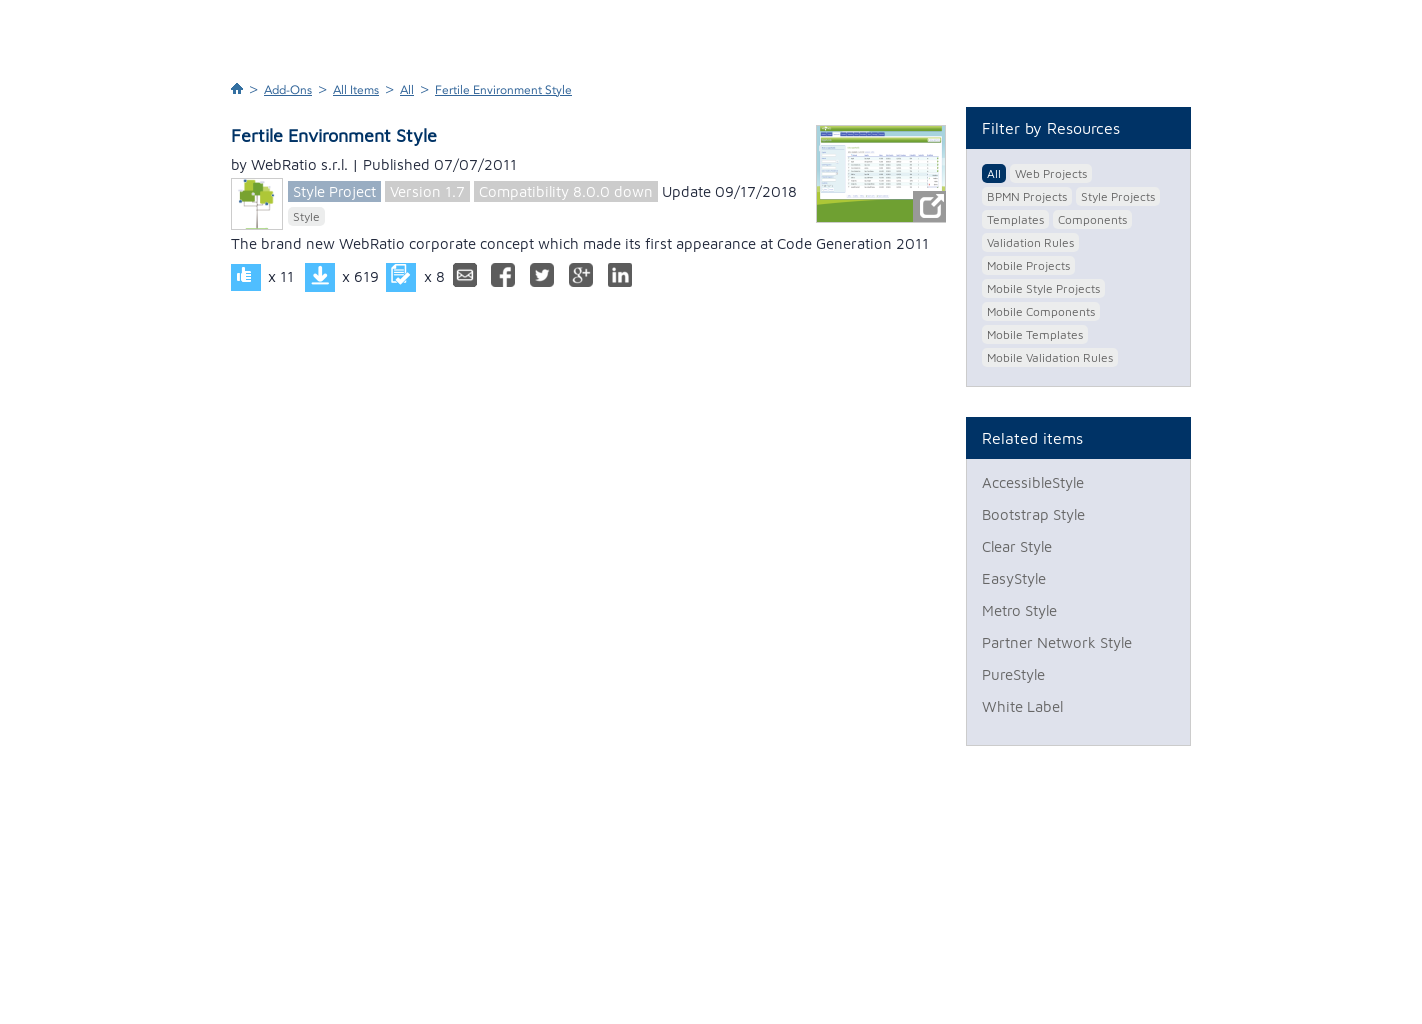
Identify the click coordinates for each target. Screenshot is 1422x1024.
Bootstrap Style (1033, 514)
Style (306, 216)
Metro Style (1019, 610)
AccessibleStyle (1033, 482)
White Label (1022, 706)
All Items (356, 90)
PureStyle (1013, 674)
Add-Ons (288, 90)
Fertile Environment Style (503, 90)
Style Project (334, 191)
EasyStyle (1014, 578)
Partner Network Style (1057, 642)
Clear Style (1017, 546)
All (407, 90)
